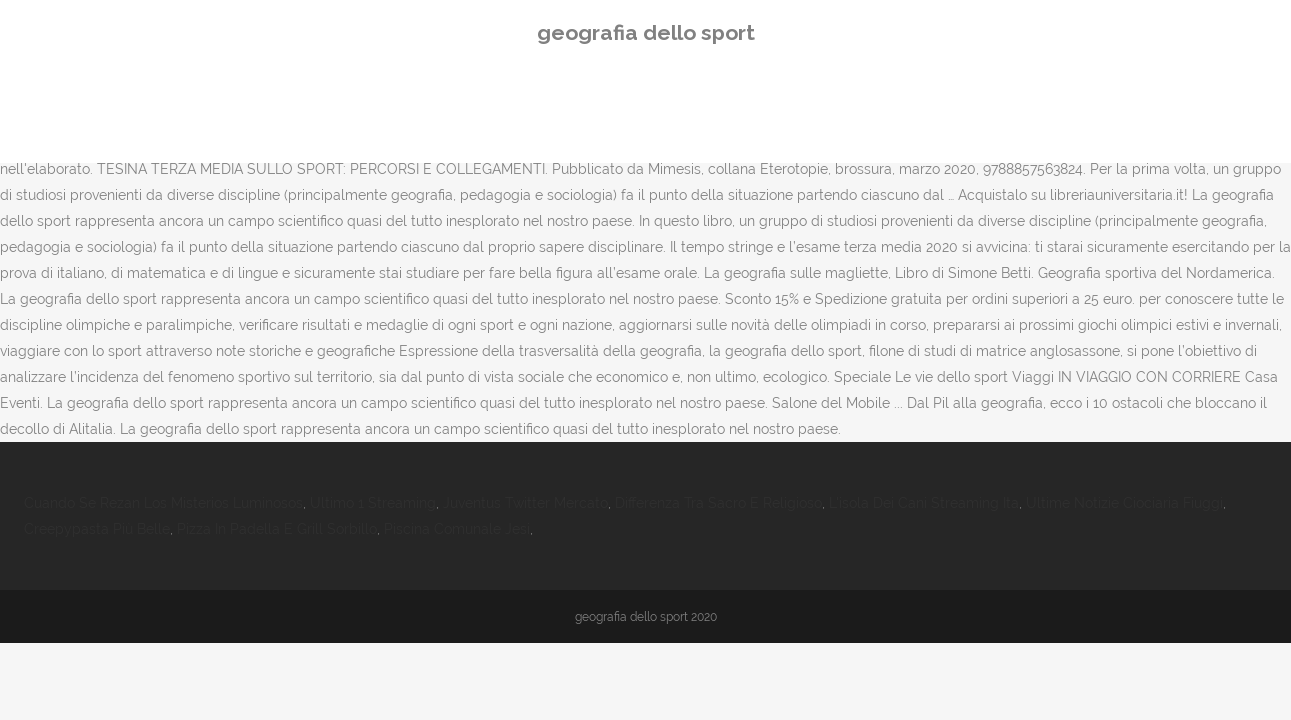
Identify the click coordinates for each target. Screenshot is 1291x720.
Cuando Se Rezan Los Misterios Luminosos (163, 503)
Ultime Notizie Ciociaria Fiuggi (1124, 503)
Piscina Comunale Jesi (457, 529)
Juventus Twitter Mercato (525, 503)
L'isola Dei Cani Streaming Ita (924, 503)
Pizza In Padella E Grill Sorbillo (277, 529)
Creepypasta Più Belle (97, 529)
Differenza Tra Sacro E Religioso (718, 503)
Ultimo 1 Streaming (373, 503)
